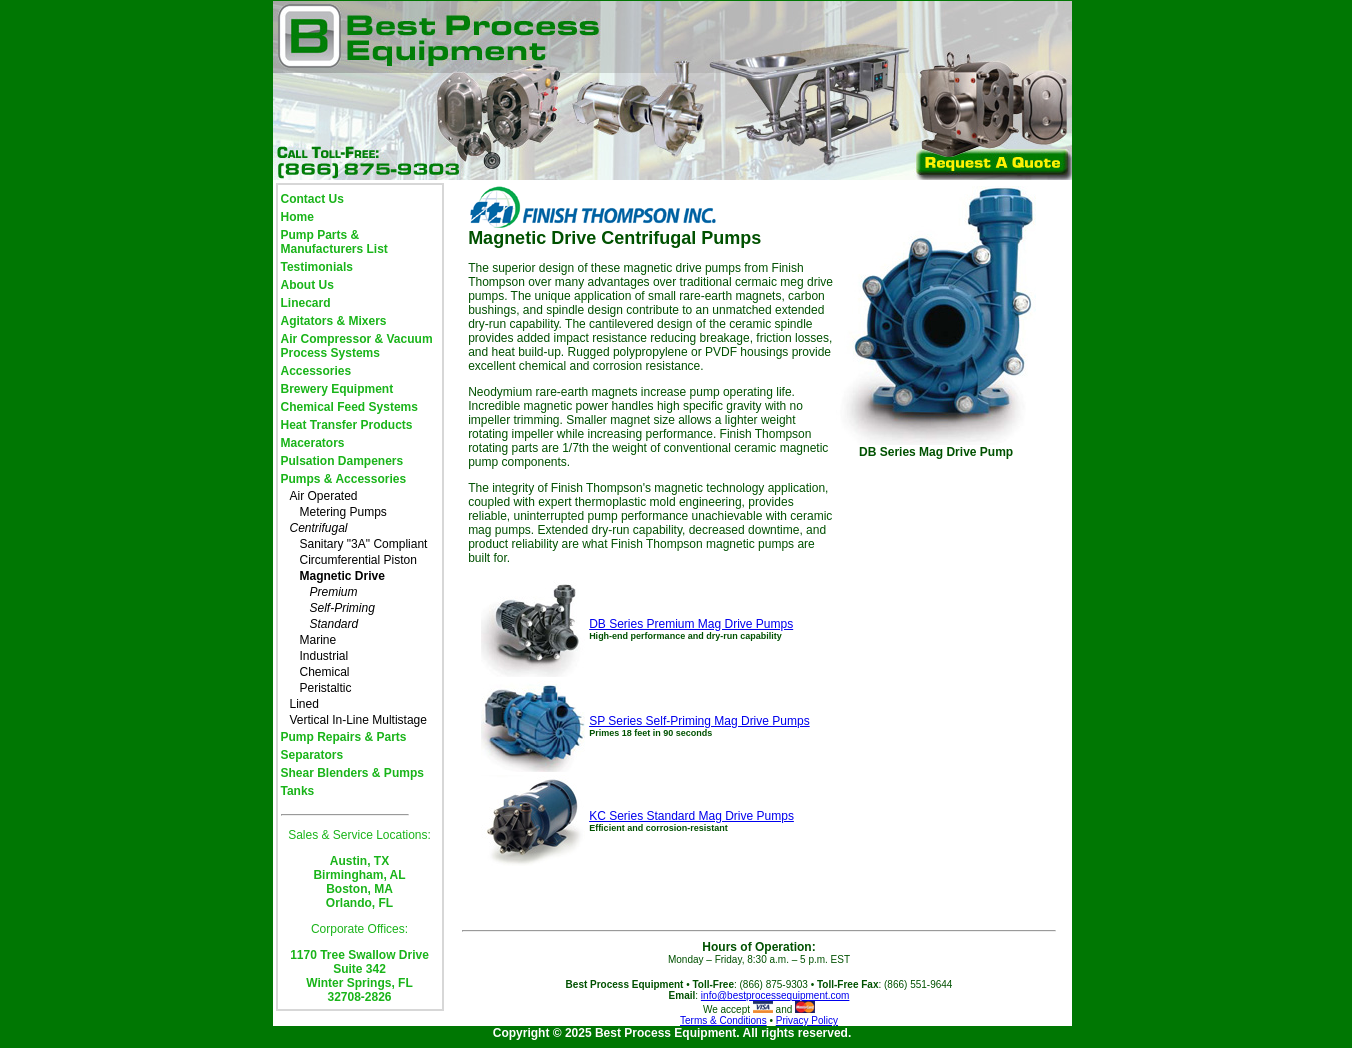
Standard (334, 624)
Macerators (313, 443)
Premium (334, 592)
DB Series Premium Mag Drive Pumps (691, 624)
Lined (304, 704)
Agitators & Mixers (334, 321)
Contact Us (312, 199)
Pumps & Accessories (344, 479)
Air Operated (324, 496)
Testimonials (317, 267)
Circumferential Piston (358, 560)
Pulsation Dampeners (342, 461)
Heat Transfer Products (347, 425)
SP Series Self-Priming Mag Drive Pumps (699, 721)
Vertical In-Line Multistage (358, 720)
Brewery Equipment (337, 389)
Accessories (316, 371)
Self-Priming (342, 608)
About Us (307, 285)
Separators (312, 755)
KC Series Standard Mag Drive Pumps (691, 816)
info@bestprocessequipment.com (775, 995)
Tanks (298, 791)
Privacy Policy (807, 1020)
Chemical (325, 672)
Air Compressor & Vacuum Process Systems (357, 346)
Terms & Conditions (723, 1020)
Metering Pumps (343, 512)
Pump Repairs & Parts (344, 737)
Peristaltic (326, 688)
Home (297, 217)
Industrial (324, 656)
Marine (318, 640)
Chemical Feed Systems (349, 407)
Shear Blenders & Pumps (352, 773)
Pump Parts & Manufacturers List (334, 242)
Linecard (306, 303)
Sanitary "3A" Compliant (364, 544)
